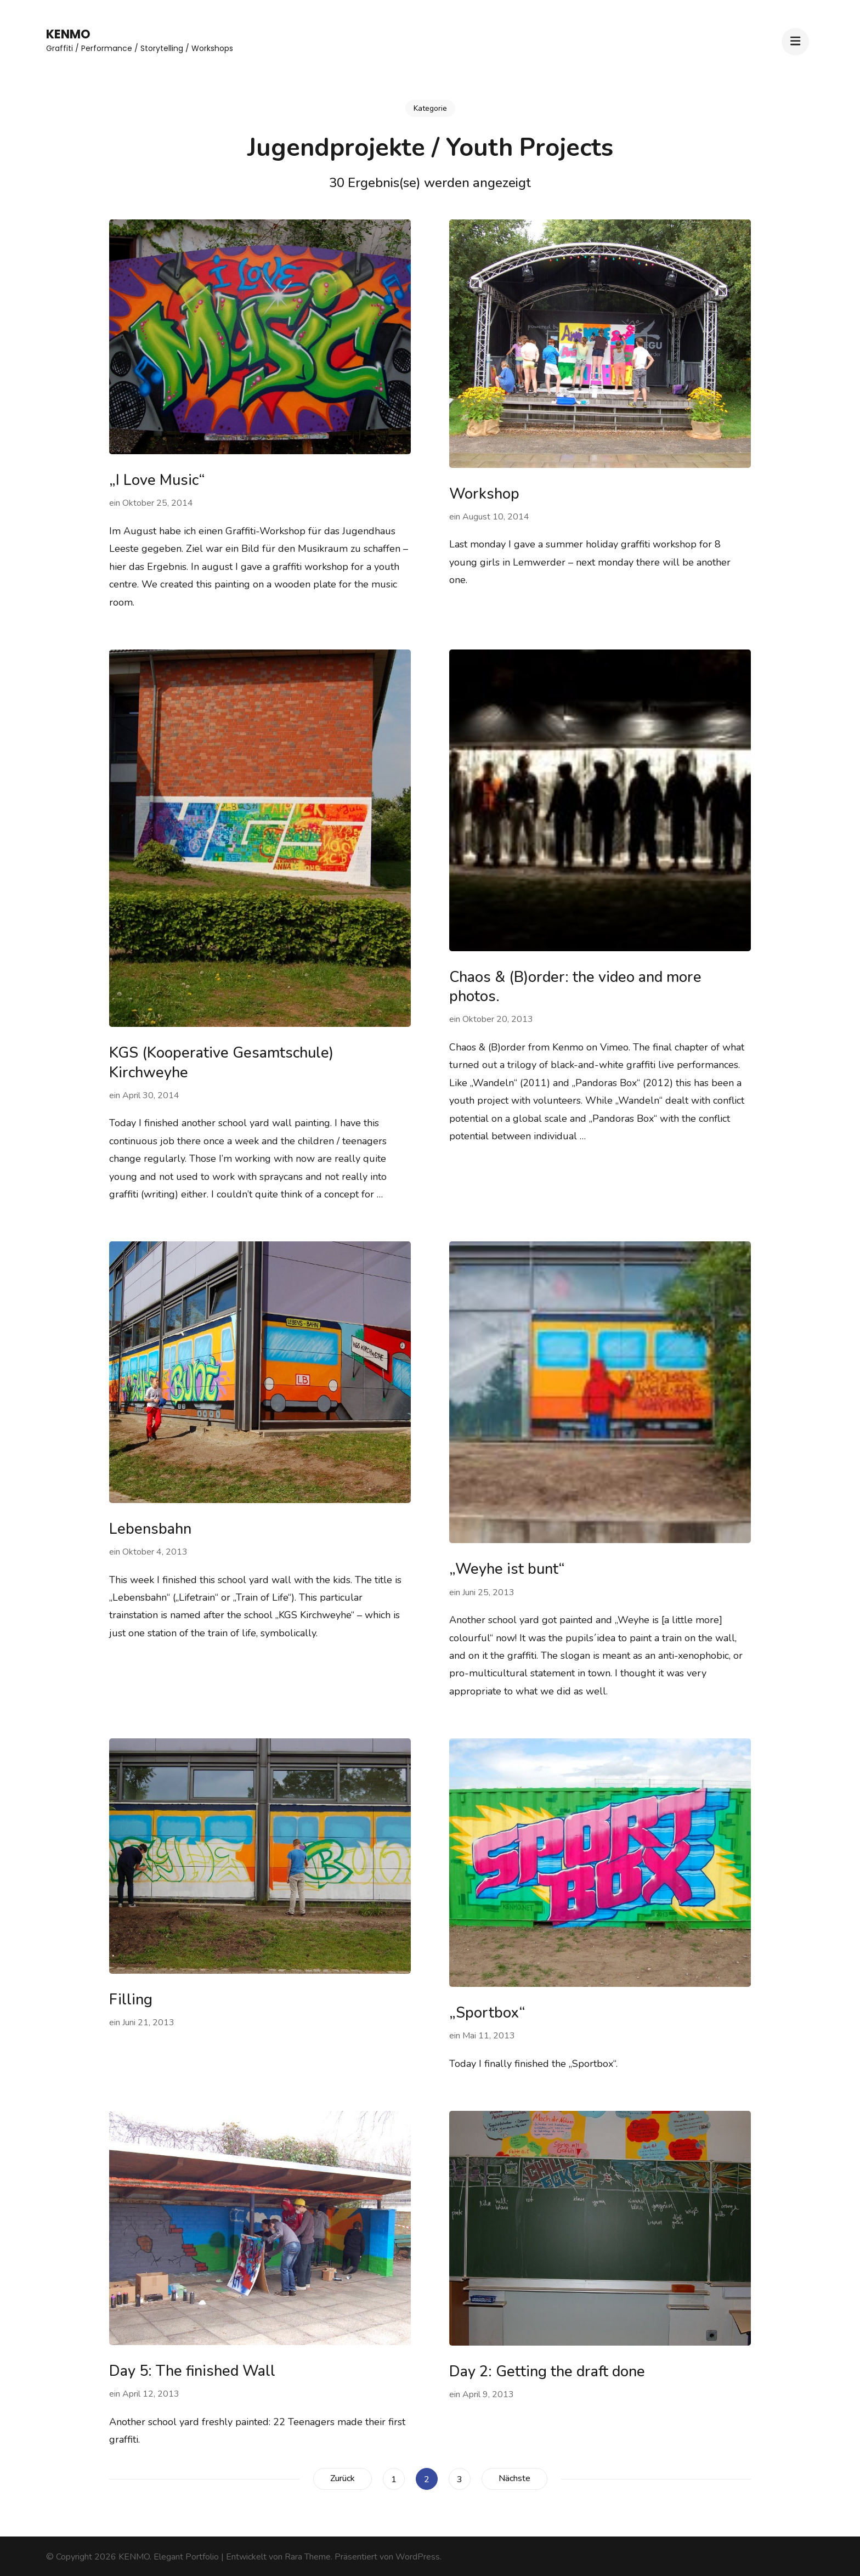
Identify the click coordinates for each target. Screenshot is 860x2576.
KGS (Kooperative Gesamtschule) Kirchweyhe (221, 1062)
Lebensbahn (150, 1529)
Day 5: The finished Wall (192, 2371)
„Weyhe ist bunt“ (507, 1569)
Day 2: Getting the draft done (547, 2372)
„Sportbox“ (487, 2013)
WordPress (417, 2557)
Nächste (514, 2478)
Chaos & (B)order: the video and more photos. (575, 987)
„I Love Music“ (157, 480)
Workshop (484, 494)
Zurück (342, 2478)
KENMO (68, 34)
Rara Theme (308, 2557)
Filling (130, 2000)
